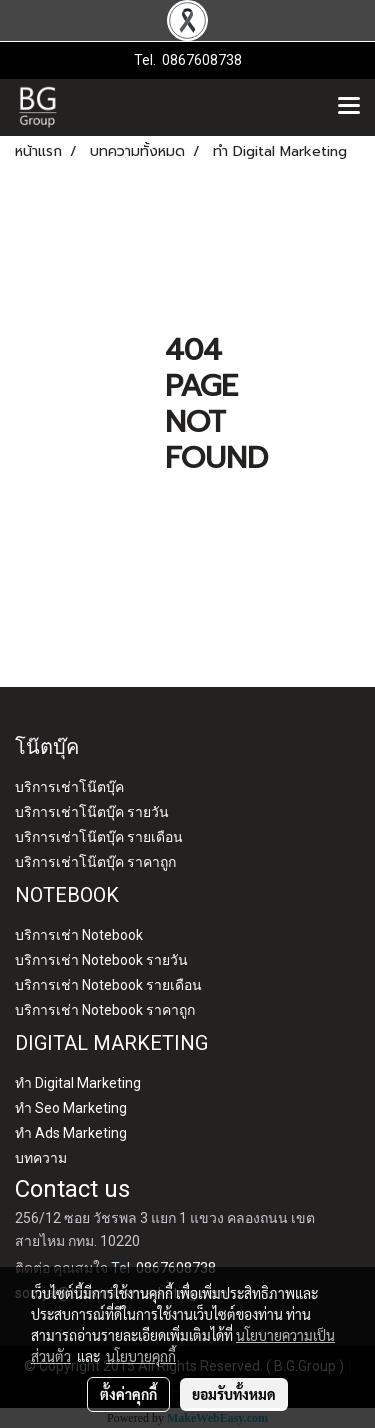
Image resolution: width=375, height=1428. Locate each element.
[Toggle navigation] (349, 107)
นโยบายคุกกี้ (141, 1356)
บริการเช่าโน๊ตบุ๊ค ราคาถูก (95, 862)
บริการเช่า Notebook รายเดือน (108, 985)
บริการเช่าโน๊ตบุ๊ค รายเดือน (99, 837)
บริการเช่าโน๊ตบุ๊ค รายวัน (92, 812)
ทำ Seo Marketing (71, 1108)
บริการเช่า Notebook (79, 935)
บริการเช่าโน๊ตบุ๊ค (69, 787)
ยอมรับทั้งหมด (234, 1394)
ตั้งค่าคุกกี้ (128, 1394)
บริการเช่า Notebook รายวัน (101, 960)
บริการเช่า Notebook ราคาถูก (105, 1010)
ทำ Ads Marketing (71, 1133)
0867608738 (202, 60)
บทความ (41, 1158)
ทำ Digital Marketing (78, 1083)
